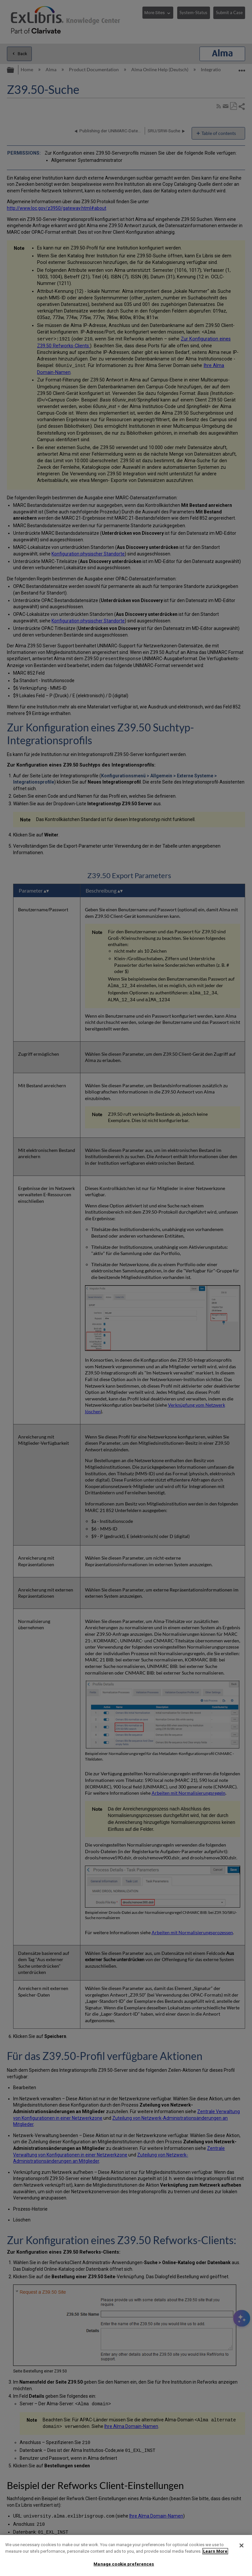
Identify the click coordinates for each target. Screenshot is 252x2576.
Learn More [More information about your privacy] (215, 2551)
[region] (126, 2555)
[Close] (241, 2545)
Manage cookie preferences (124, 2564)
